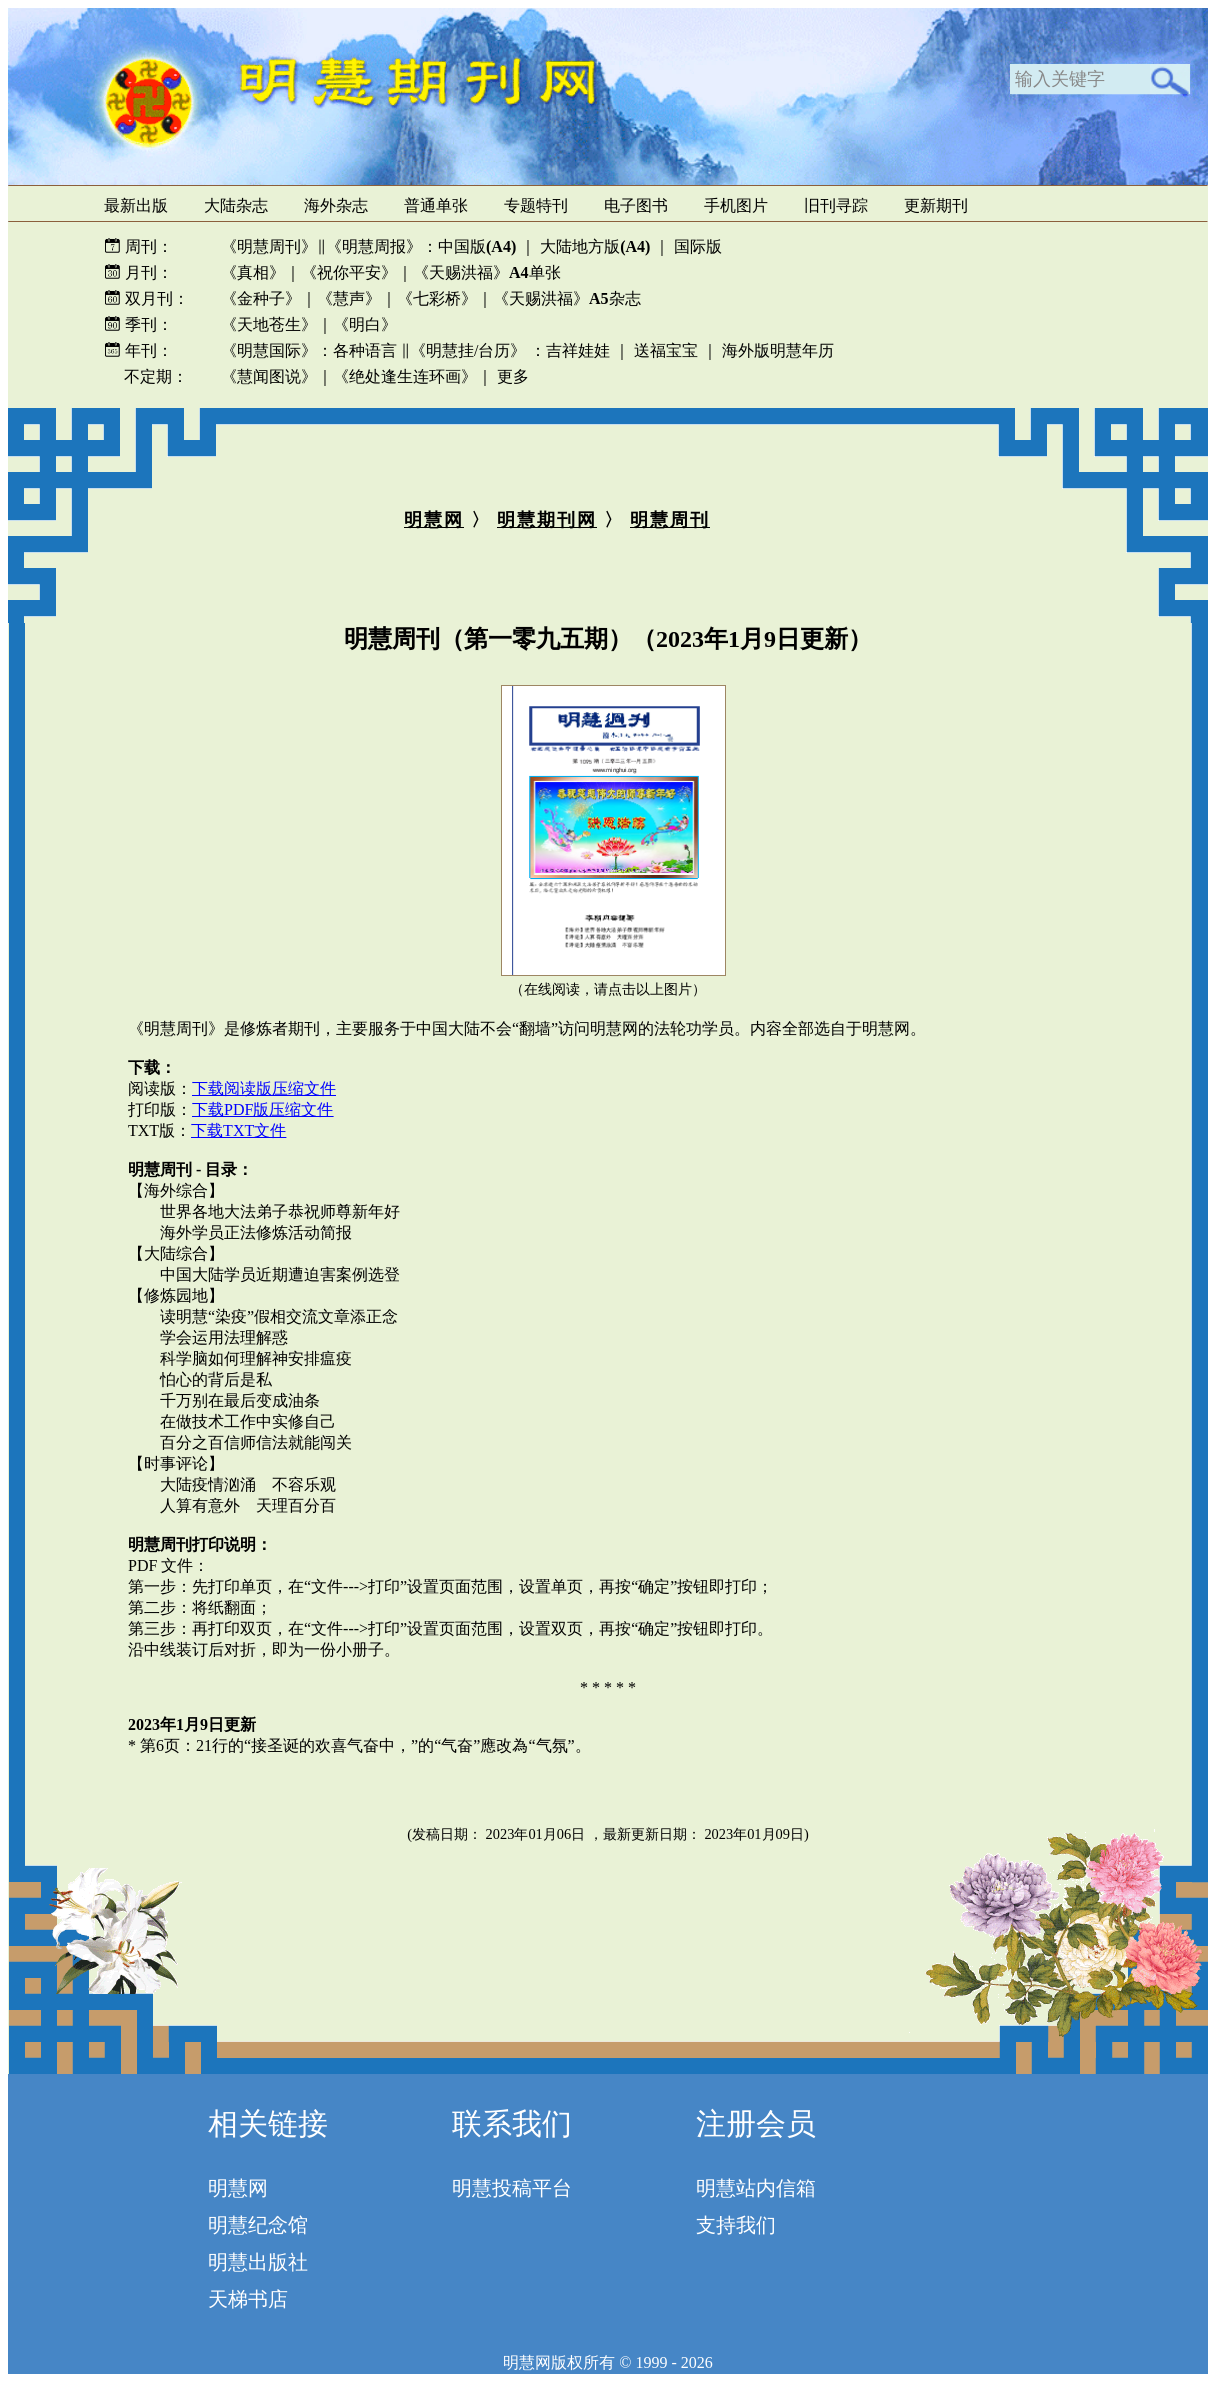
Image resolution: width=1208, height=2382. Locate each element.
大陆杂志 (236, 205)
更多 (513, 376)
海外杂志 (336, 205)
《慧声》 (349, 298)
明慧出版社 (258, 2262)
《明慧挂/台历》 (468, 350)
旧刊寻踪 (836, 205)
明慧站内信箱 (756, 2188)
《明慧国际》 (269, 350)
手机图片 (736, 205)
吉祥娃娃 (578, 350)
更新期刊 (936, 205)
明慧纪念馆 (258, 2225)
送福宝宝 (666, 350)
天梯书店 (248, 2299)
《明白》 (365, 324)
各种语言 (365, 350)
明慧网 (434, 520)
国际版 (698, 246)
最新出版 (136, 205)
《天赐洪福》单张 (487, 272)
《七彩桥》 (437, 298)
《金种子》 (261, 298)
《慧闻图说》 (269, 376)
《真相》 (253, 272)
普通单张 (436, 205)
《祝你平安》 (349, 272)
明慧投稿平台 (512, 2188)
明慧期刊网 (547, 520)
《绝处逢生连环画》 (405, 376)
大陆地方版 (593, 246)
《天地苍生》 (269, 324)
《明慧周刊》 (269, 246)
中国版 (477, 246)
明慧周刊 (670, 520)
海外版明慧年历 (778, 350)
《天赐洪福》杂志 (567, 298)
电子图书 (636, 205)
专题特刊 (536, 205)
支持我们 (736, 2225)
